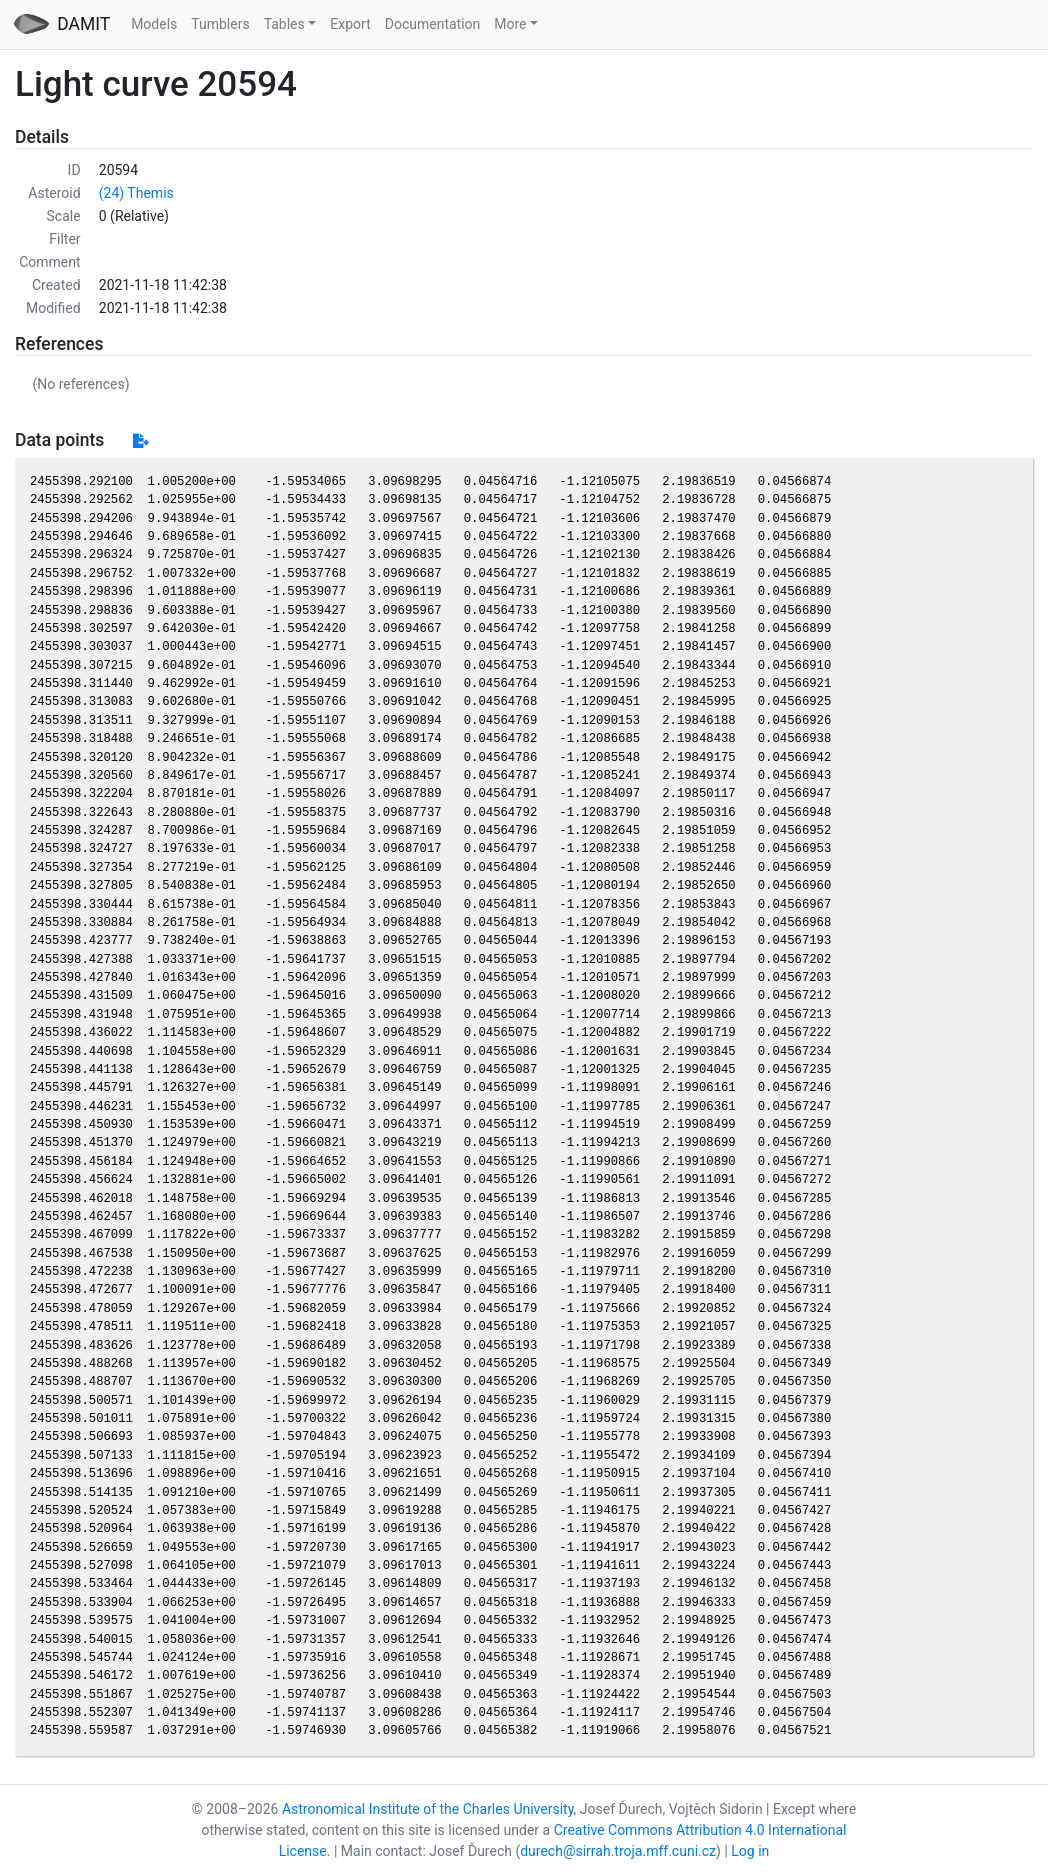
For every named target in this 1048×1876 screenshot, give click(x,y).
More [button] (510, 24)
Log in (750, 1851)
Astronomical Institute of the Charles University (428, 1809)
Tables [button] (284, 24)
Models (154, 24)
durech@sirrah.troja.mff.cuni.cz (618, 1851)
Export (350, 24)
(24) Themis (136, 193)
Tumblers (220, 24)
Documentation (433, 24)
